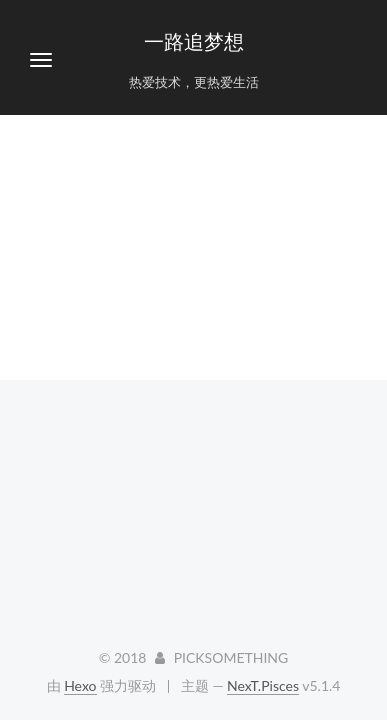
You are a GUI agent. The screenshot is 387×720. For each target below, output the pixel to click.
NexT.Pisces (263, 685)
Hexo (80, 685)
